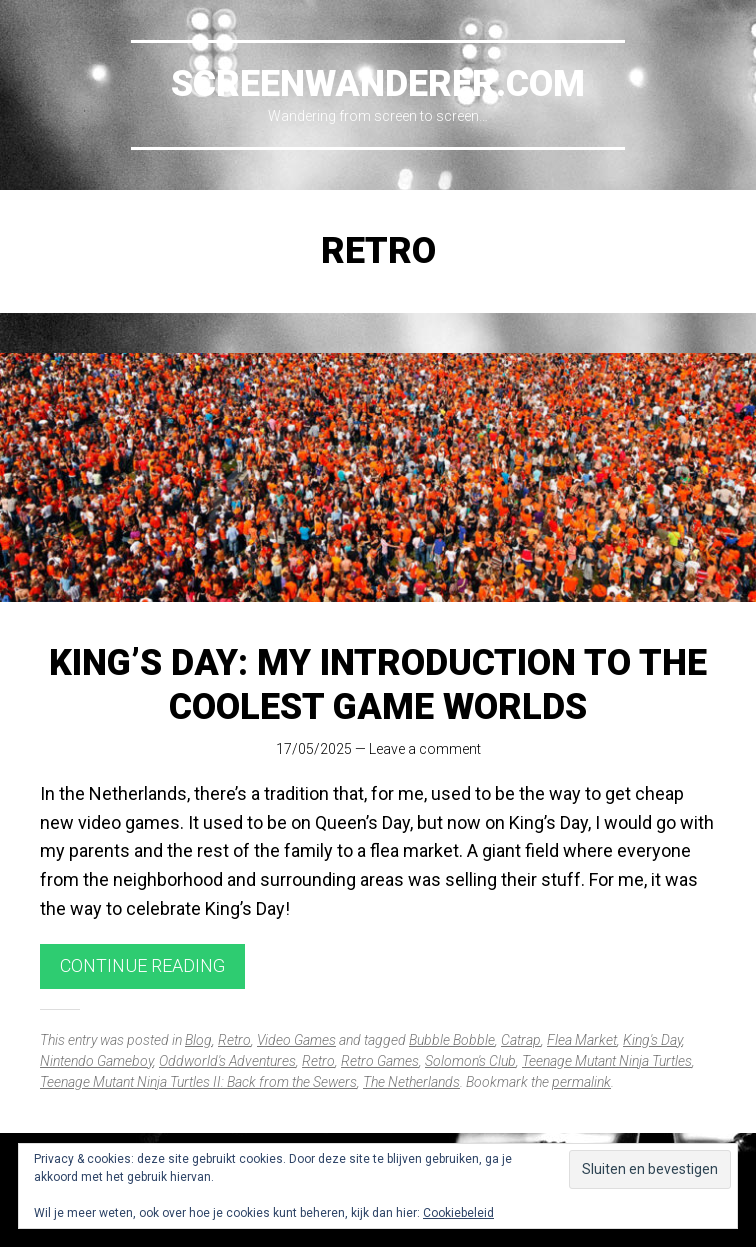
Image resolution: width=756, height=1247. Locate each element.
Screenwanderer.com (378, 84)
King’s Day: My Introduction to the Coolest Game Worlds (378, 684)
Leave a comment (425, 749)
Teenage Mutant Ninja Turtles (607, 1061)
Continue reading (142, 965)
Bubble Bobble (452, 1040)
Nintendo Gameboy (96, 1061)
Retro (234, 1040)
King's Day (652, 1040)
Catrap (521, 1040)
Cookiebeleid (458, 1213)
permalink (581, 1082)
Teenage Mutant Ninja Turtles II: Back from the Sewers (198, 1082)
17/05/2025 (314, 749)
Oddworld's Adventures (227, 1061)
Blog (198, 1040)
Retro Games (380, 1061)
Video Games (296, 1040)
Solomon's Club (470, 1061)
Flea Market (582, 1040)
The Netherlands (411, 1082)
